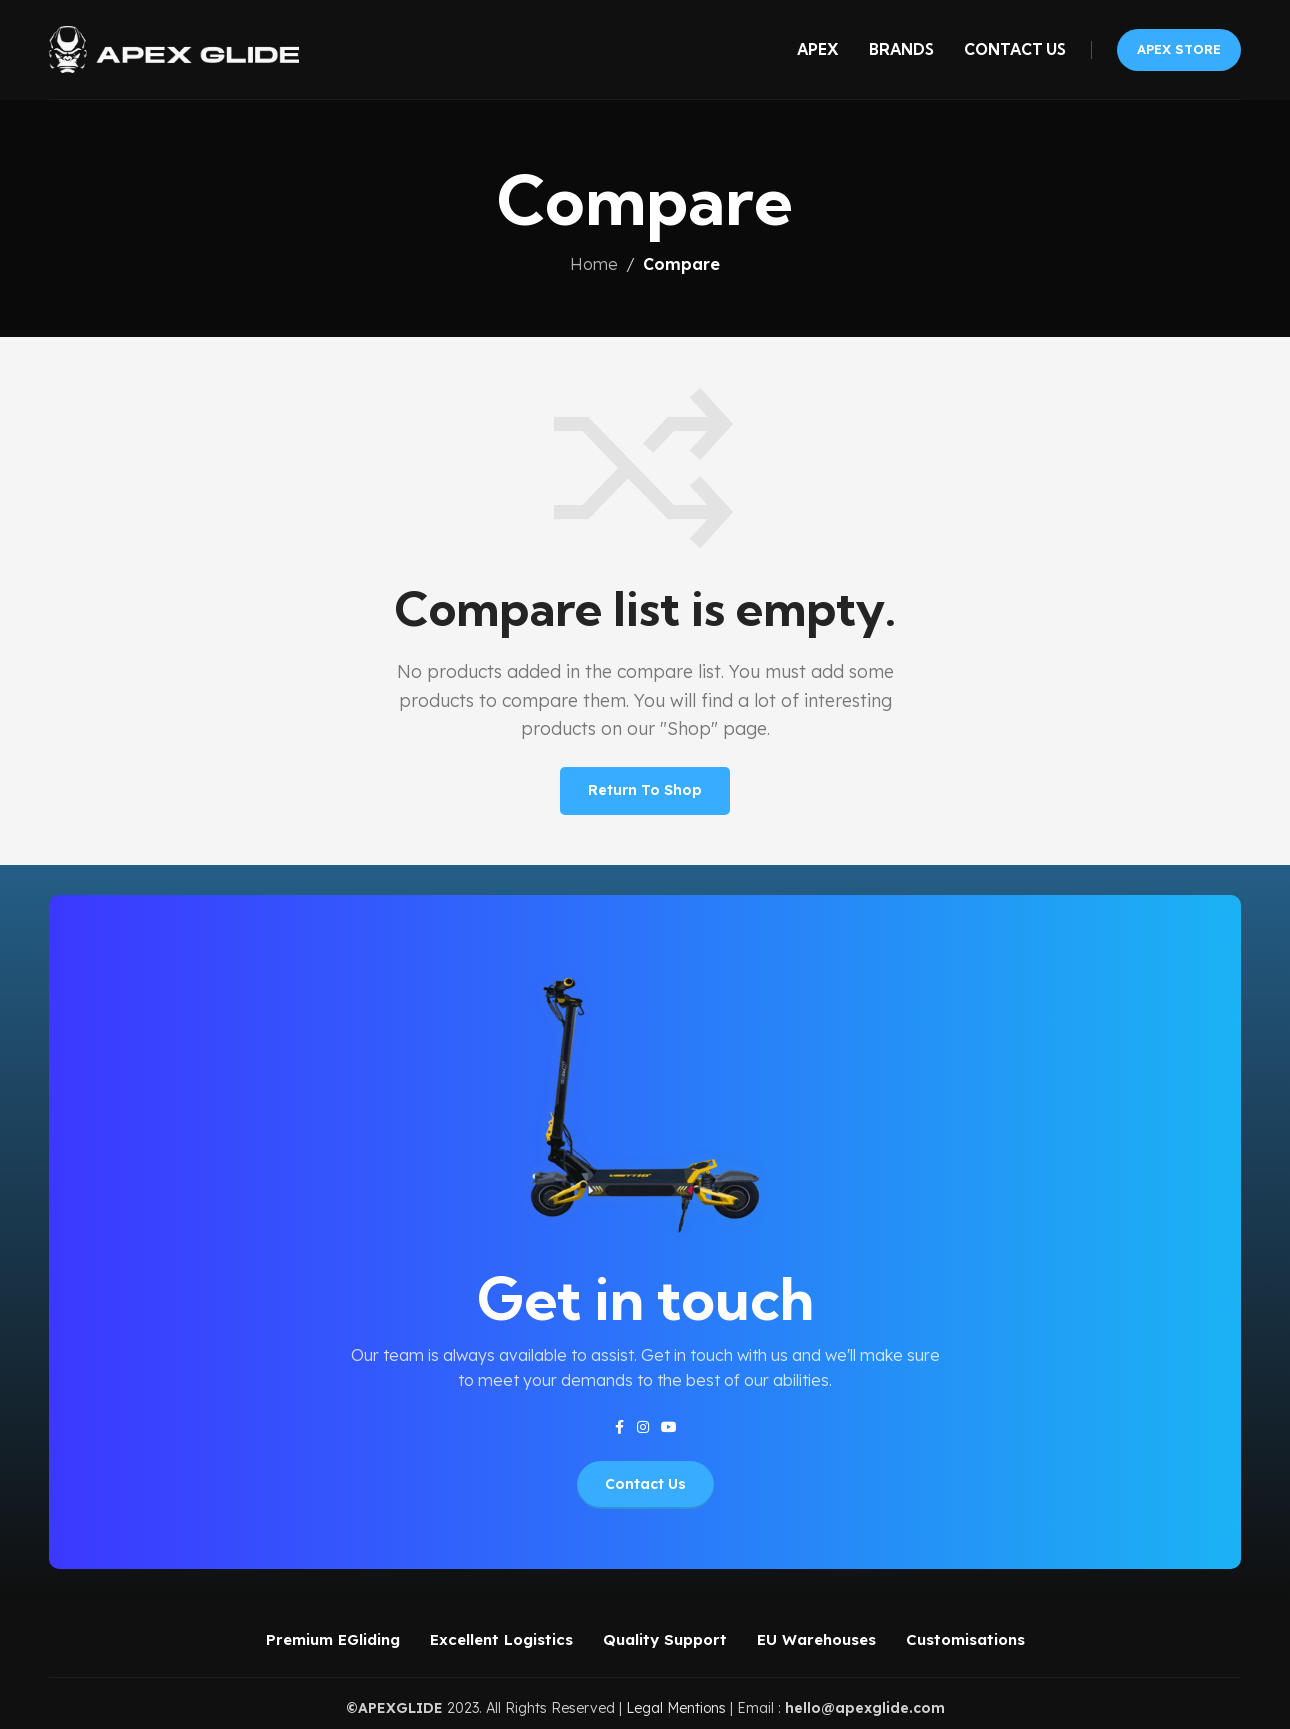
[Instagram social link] (643, 1427)
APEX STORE (1179, 49)
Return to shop (645, 790)
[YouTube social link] (669, 1427)
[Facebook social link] (619, 1427)
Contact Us (645, 1484)
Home (594, 264)
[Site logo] (174, 48)
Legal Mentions (676, 1708)
